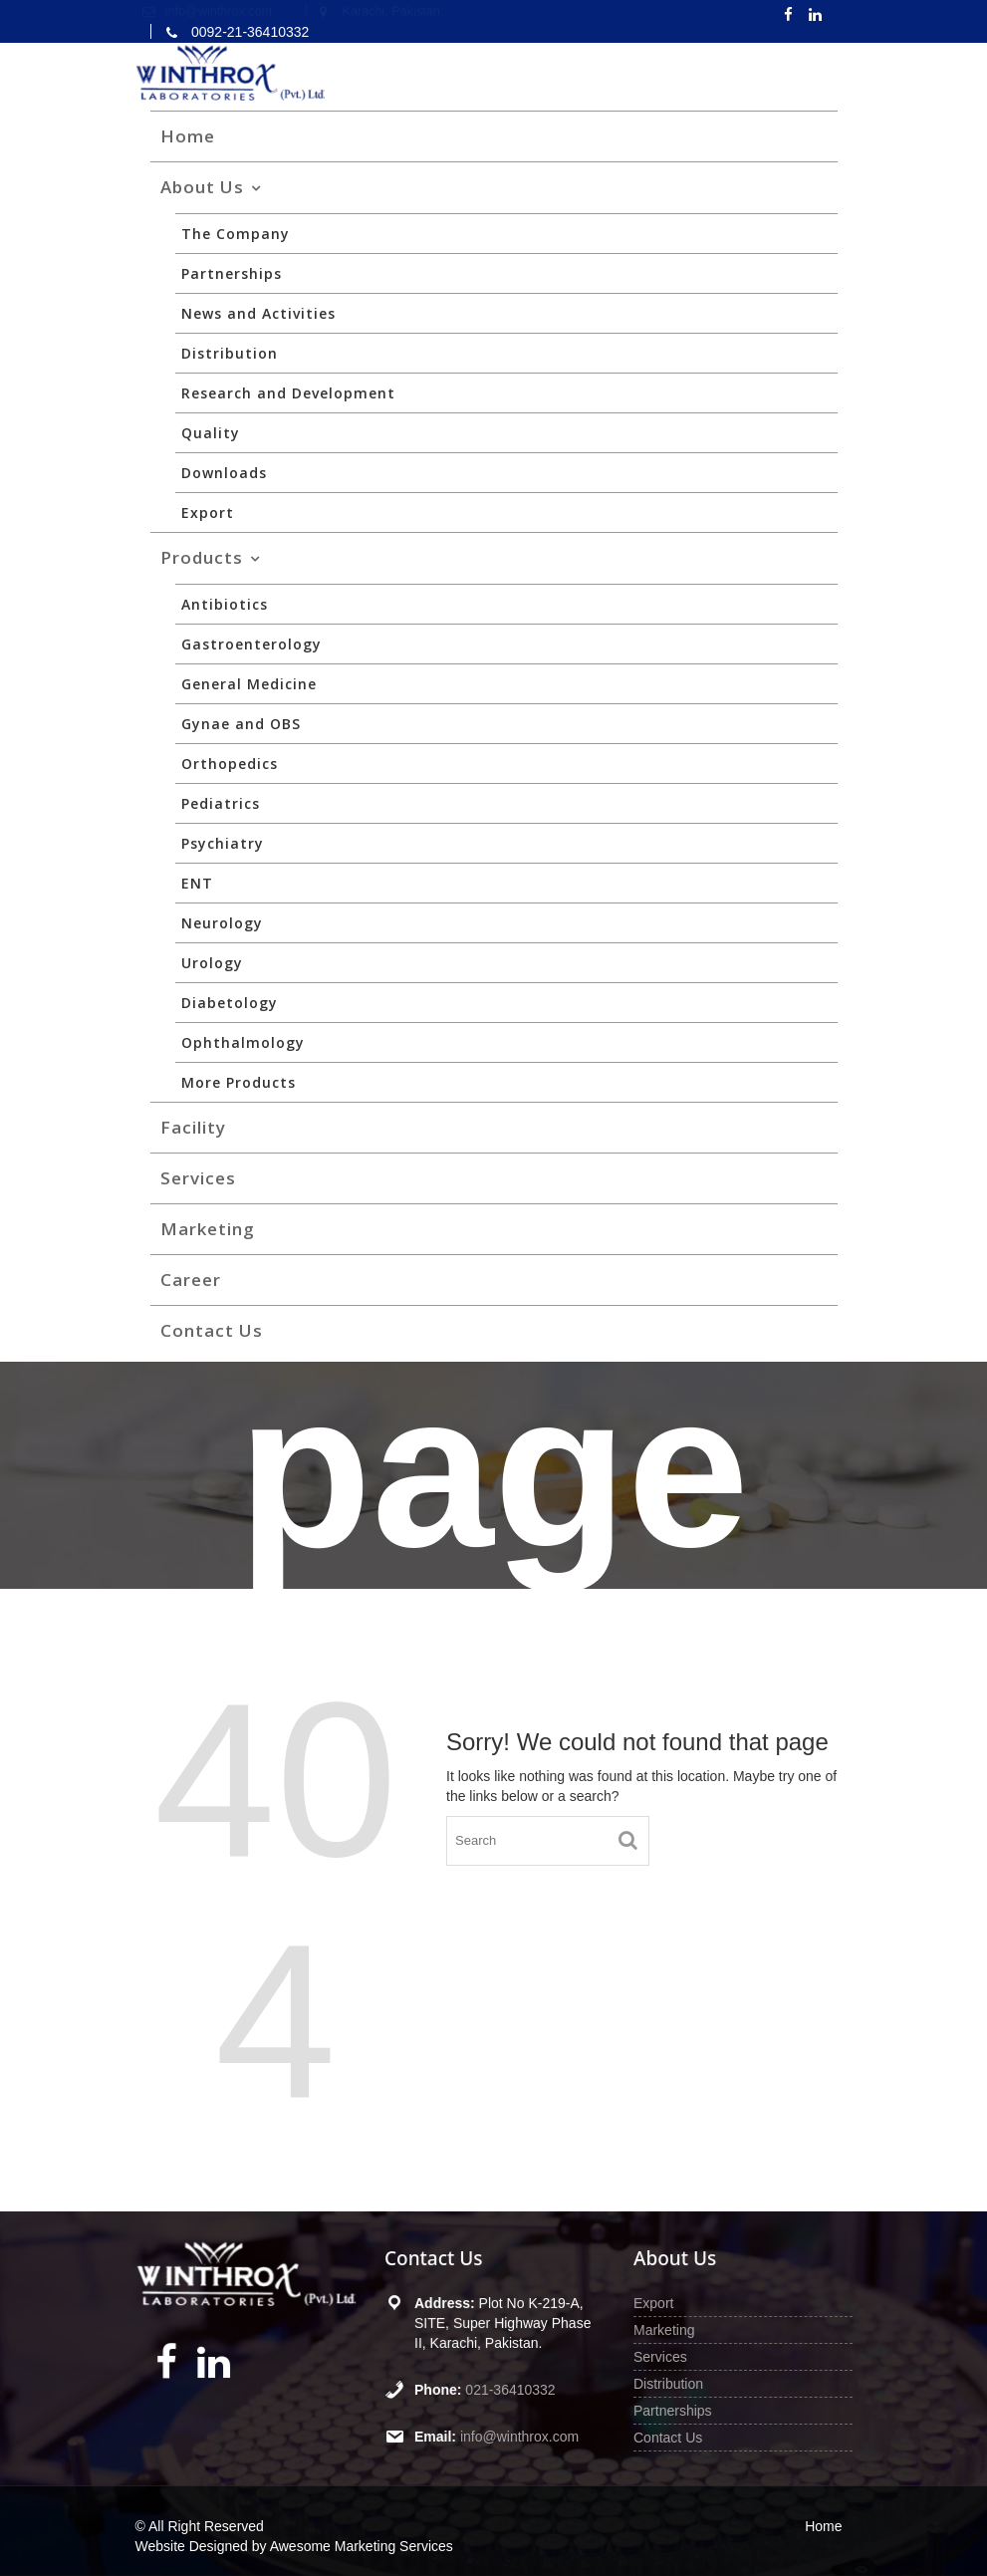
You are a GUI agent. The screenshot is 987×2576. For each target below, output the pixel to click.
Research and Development (288, 393)
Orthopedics (229, 763)
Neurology (222, 922)
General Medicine (249, 683)
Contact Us (211, 1330)
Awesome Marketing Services (361, 2546)
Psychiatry (222, 843)
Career (190, 1279)
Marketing (207, 1228)
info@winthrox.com (518, 2436)
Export (207, 512)
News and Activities (258, 313)
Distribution (229, 353)
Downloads (224, 472)
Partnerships (231, 273)
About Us (202, 186)
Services (198, 1177)
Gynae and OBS (241, 723)
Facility (193, 1127)
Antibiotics (224, 604)
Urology (212, 962)
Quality (210, 432)
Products (201, 557)
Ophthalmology (243, 1042)
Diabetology (229, 1002)
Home (187, 136)
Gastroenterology (251, 644)
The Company (235, 233)
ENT (197, 883)
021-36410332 (509, 2389)
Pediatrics (220, 803)
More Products (238, 1082)
